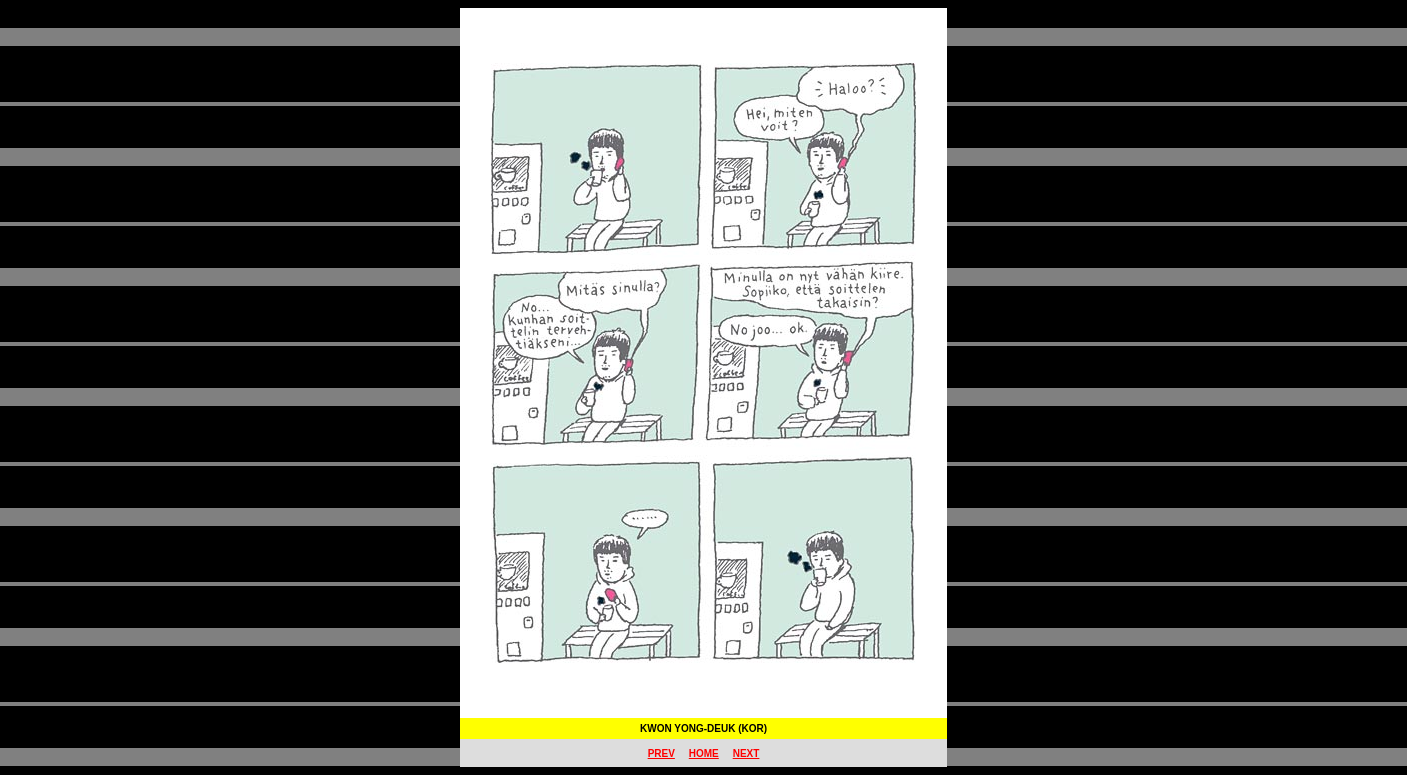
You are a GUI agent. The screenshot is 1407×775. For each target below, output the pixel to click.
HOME (704, 753)
